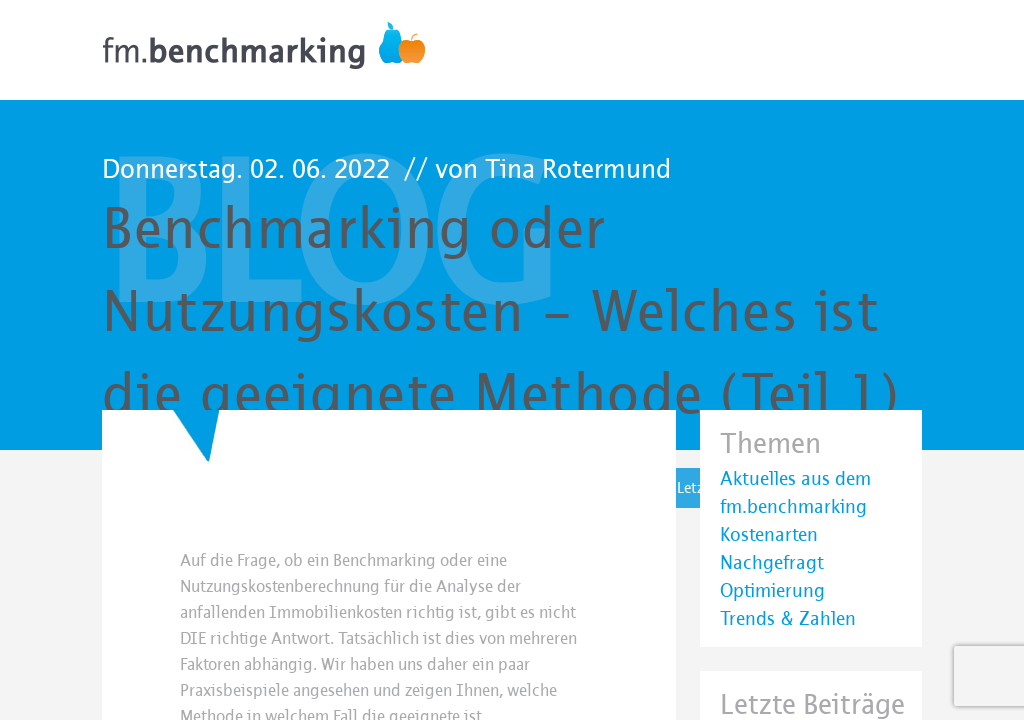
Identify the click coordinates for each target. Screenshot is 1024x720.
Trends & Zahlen (788, 619)
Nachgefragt (772, 563)
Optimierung (772, 591)
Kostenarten (769, 535)
